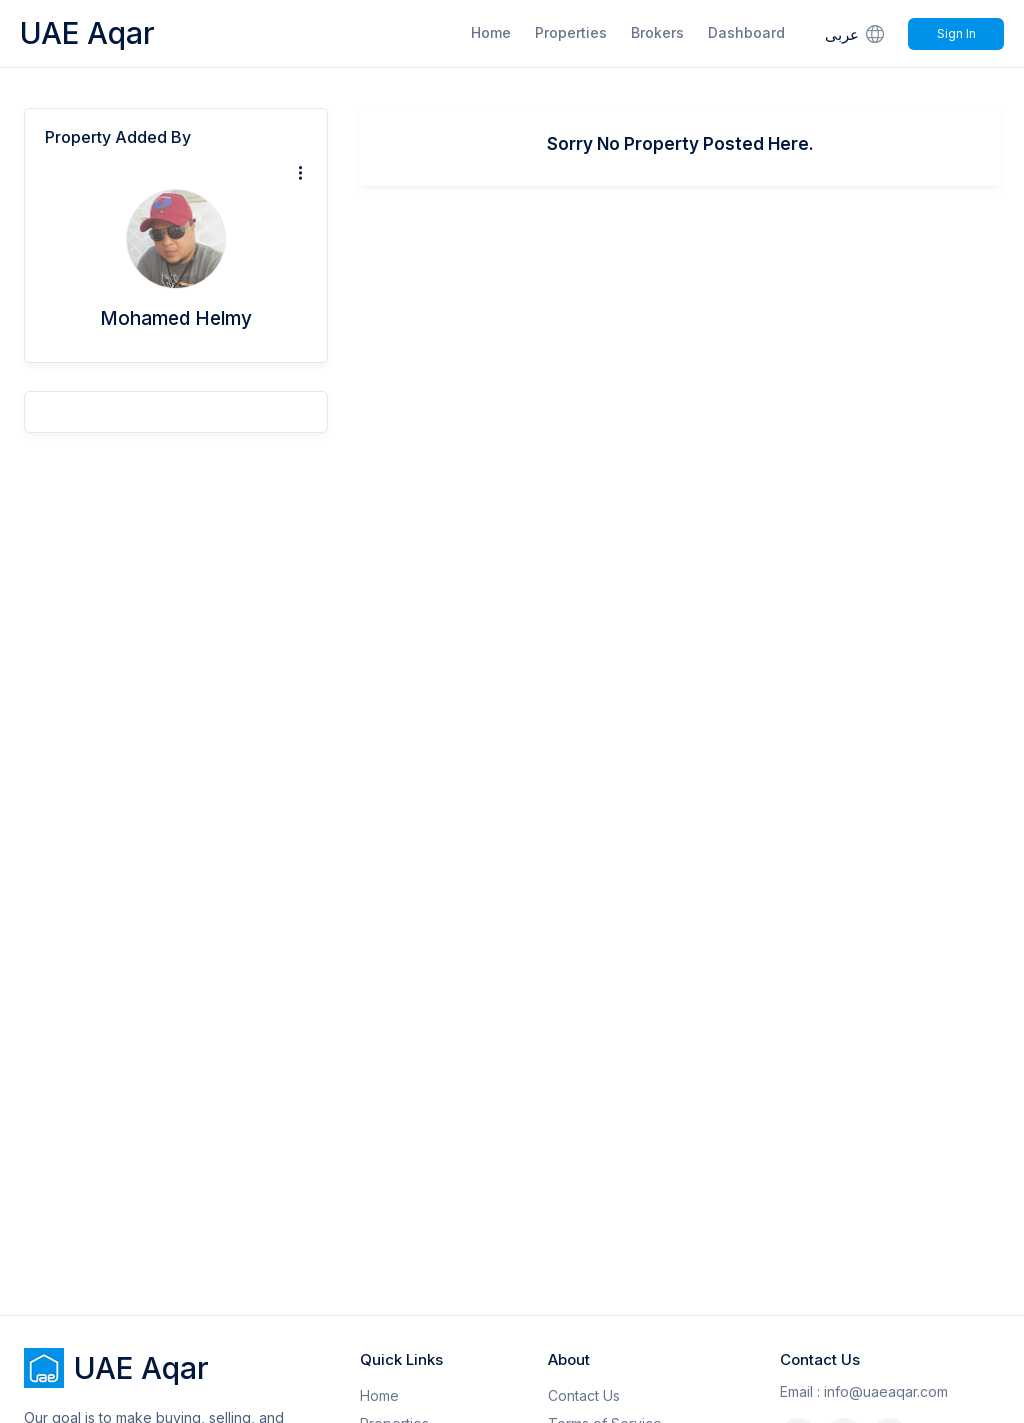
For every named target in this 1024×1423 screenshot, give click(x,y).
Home (491, 32)
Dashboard (746, 32)
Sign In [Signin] (956, 33)
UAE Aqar (87, 33)
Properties (571, 32)
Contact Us (584, 1395)
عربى (856, 33)
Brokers (657, 32)
